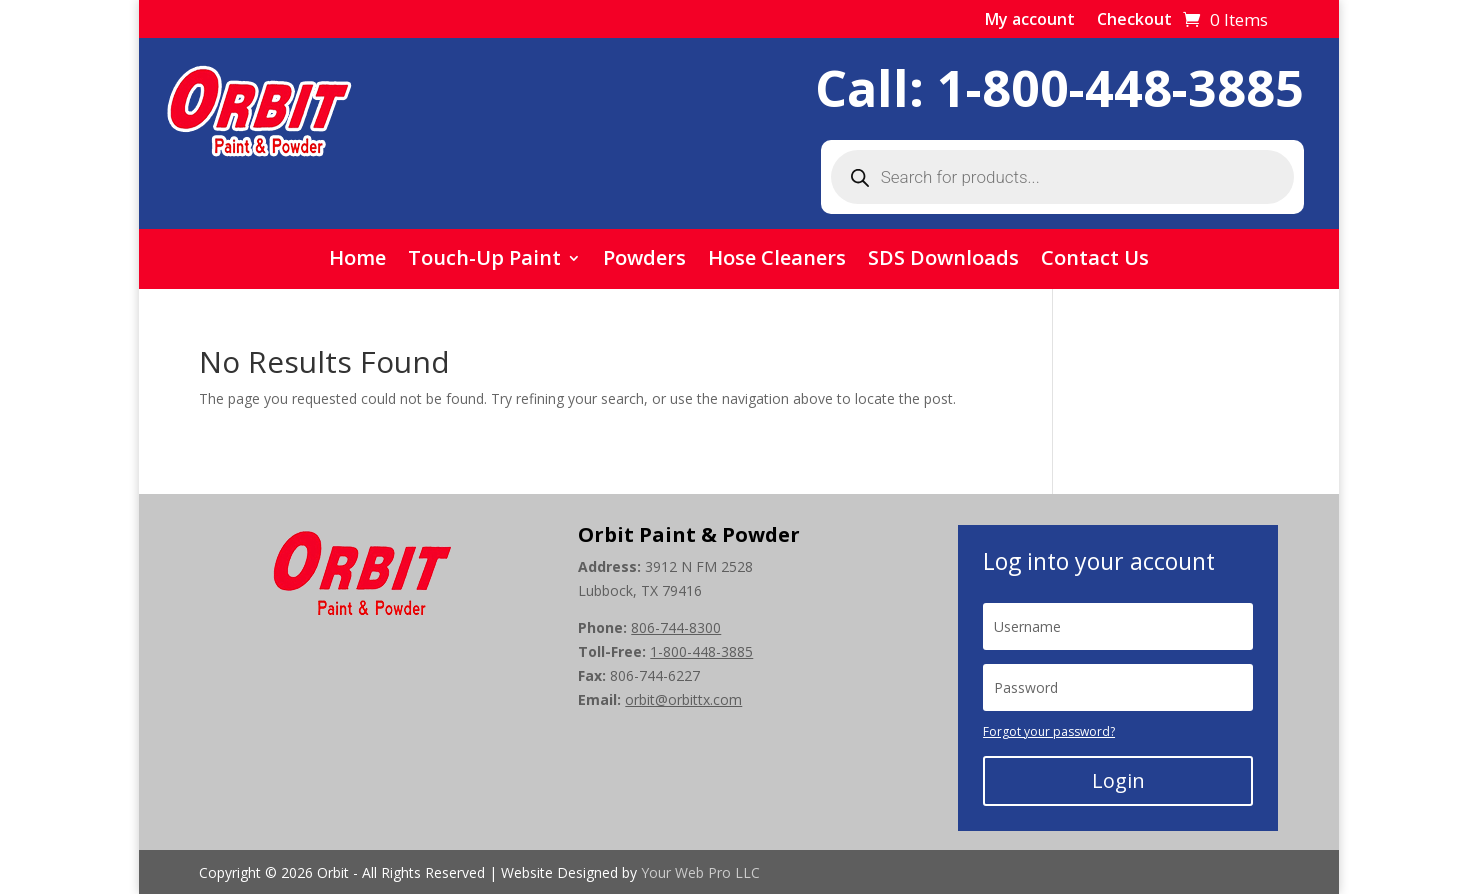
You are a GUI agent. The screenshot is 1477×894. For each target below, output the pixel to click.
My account (1030, 21)
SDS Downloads (943, 261)
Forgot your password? (1049, 731)
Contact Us (1095, 261)
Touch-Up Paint (484, 261)
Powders (644, 261)
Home (357, 261)
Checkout (1134, 21)
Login (1118, 780)
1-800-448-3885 (1120, 88)
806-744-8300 (676, 627)
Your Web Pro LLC (700, 872)
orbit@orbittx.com (683, 699)
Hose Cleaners (777, 261)
